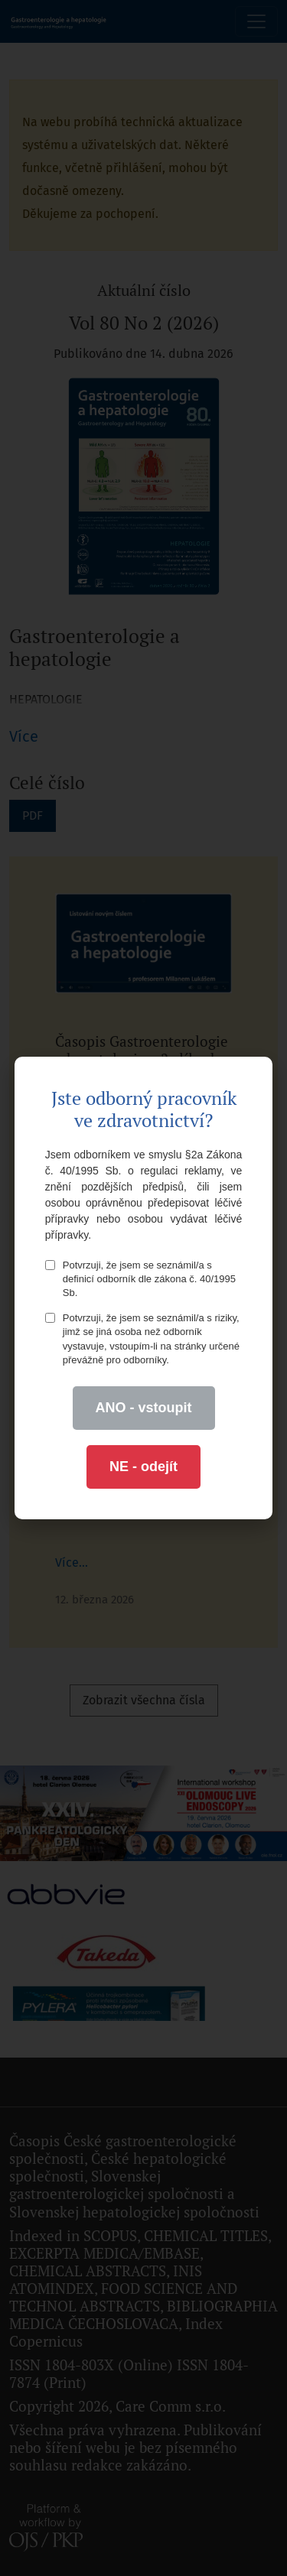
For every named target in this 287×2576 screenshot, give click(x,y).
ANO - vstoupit (144, 1407)
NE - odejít (143, 1466)
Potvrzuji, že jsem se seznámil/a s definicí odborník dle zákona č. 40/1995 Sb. (140, 1278)
